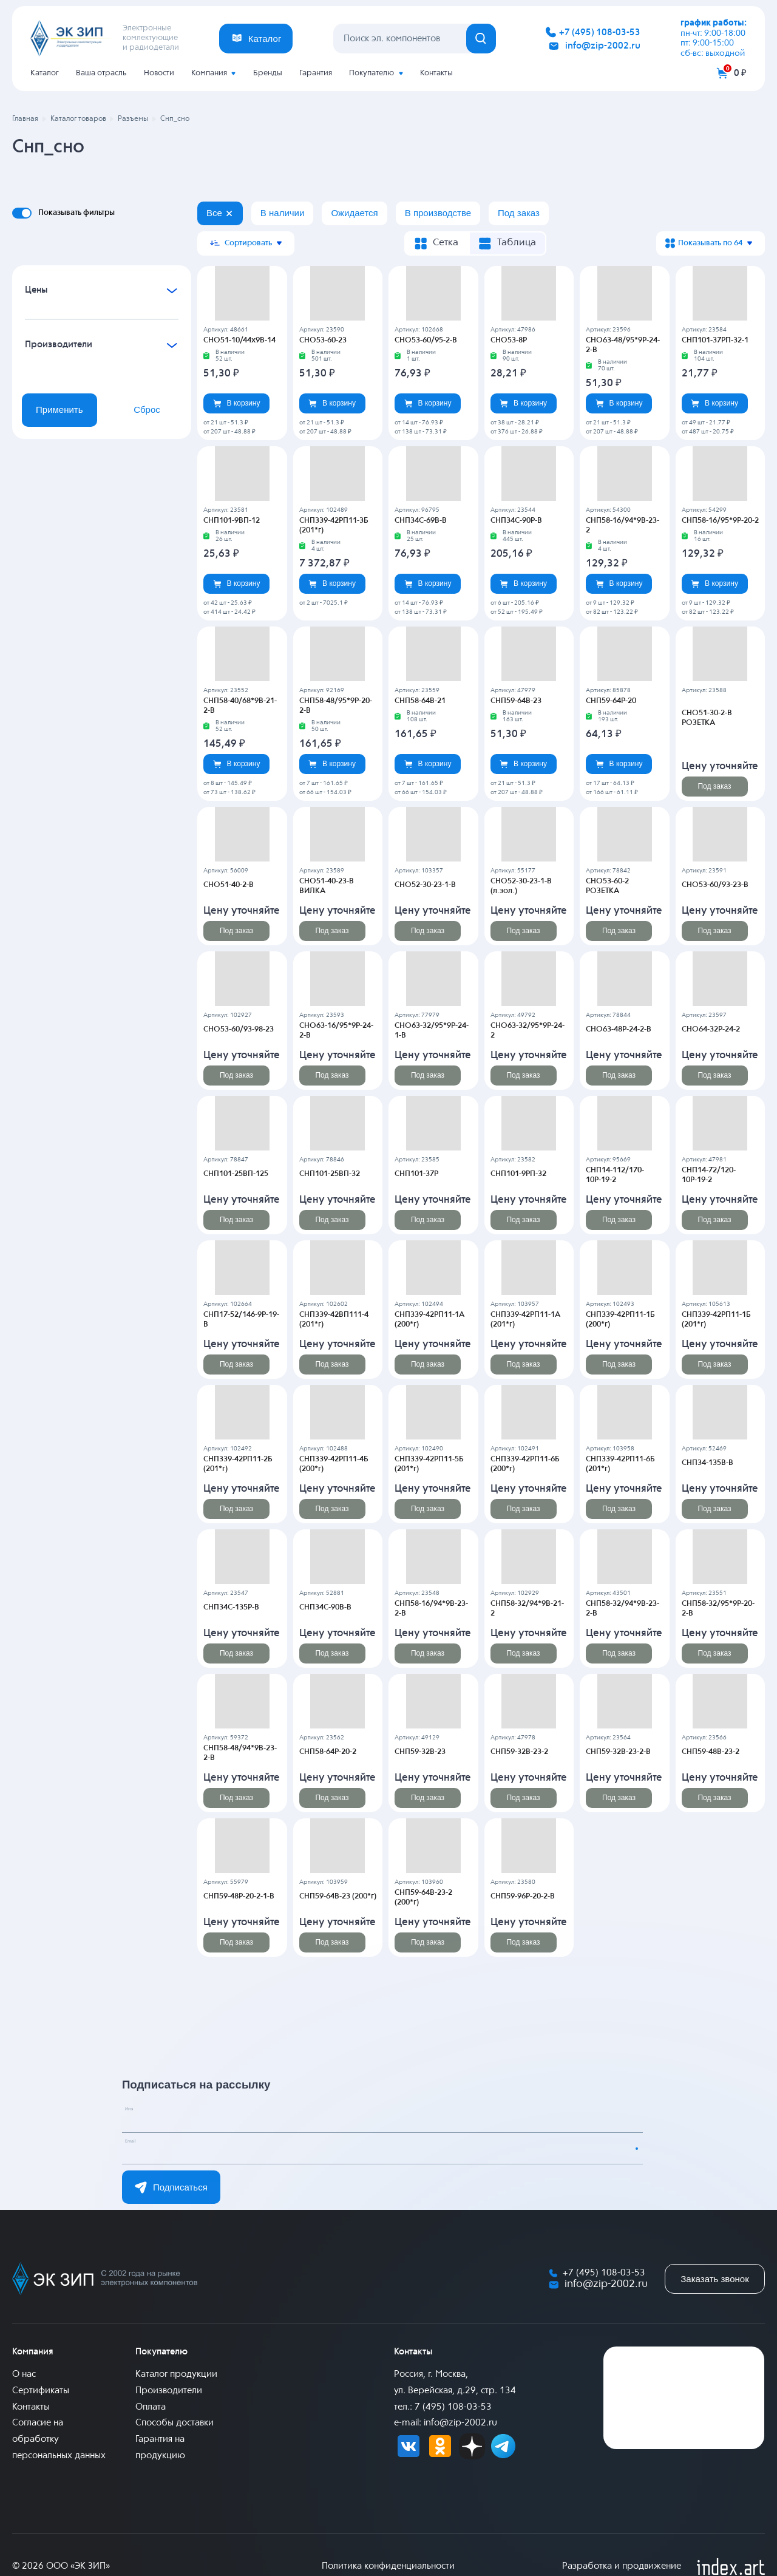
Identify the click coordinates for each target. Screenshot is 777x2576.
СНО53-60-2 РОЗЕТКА (623, 884)
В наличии (282, 213)
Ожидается (354, 213)
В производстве (438, 213)
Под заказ (519, 213)
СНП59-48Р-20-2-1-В (237, 1896)
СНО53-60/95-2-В (424, 340)
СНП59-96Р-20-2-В (521, 1896)
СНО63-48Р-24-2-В (617, 1029)
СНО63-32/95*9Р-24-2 (528, 1029)
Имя (140, 2116)
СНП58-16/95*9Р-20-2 (719, 520)
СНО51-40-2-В (227, 884)
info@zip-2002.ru (602, 45)
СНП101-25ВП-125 (234, 1173)
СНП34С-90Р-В (514, 520)
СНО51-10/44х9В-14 (238, 340)
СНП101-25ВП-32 (328, 1173)
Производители (168, 2389)
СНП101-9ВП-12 (230, 520)
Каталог (44, 73)
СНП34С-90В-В (323, 1607)
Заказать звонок (714, 2279)
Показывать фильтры (76, 212)
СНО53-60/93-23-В (713, 884)
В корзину (236, 402)
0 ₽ (740, 73)
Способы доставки (174, 2422)
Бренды (267, 73)
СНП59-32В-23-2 (518, 1751)
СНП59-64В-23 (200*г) (336, 1896)
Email (142, 2148)
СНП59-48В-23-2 (709, 1751)
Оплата (150, 2406)
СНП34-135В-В (706, 1462)
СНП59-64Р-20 (610, 700)
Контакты (436, 73)
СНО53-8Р (507, 340)
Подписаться (171, 2187)
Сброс (147, 409)
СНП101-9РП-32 (517, 1173)
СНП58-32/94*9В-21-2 (527, 1607)
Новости (159, 73)
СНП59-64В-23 (514, 700)
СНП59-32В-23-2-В (617, 1751)
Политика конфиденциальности (388, 2566)
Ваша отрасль (101, 73)
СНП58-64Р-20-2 (327, 1751)
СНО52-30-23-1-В (424, 884)
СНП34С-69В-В (419, 520)
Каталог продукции (176, 2374)
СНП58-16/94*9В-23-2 (623, 520)
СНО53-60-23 (322, 340)
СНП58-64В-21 (419, 700)
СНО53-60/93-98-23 (237, 1029)
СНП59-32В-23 (419, 1751)
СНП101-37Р (415, 1173)
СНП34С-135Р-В (229, 1607)
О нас (24, 2374)
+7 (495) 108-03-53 (599, 32)
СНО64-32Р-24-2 (710, 1029)
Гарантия (315, 73)
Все (214, 213)
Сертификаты (40, 2389)
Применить (59, 409)
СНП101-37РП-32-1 (714, 340)
